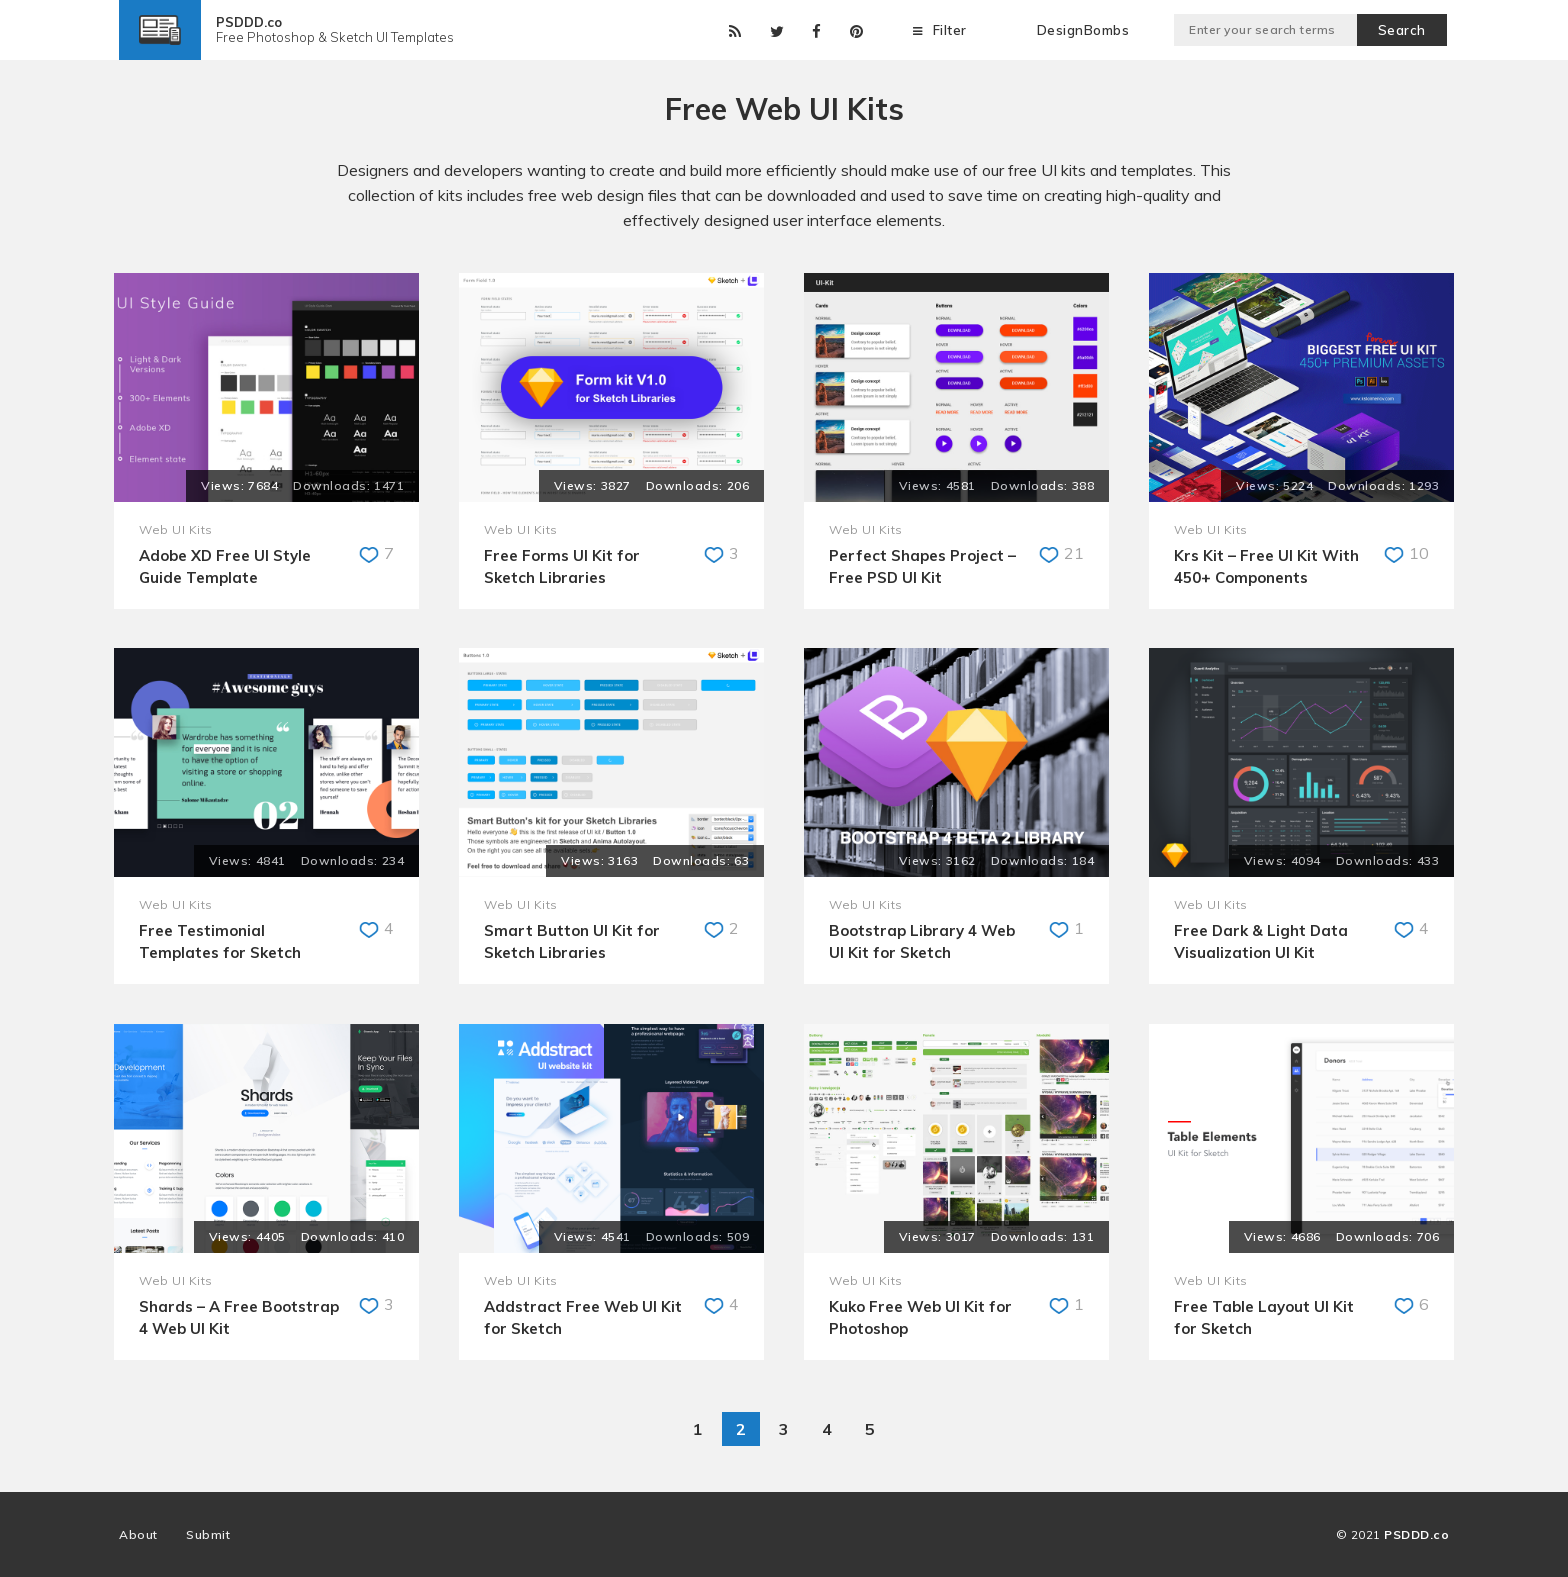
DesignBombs (1083, 30)
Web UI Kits (176, 529)
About (138, 1534)
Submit (208, 1534)
